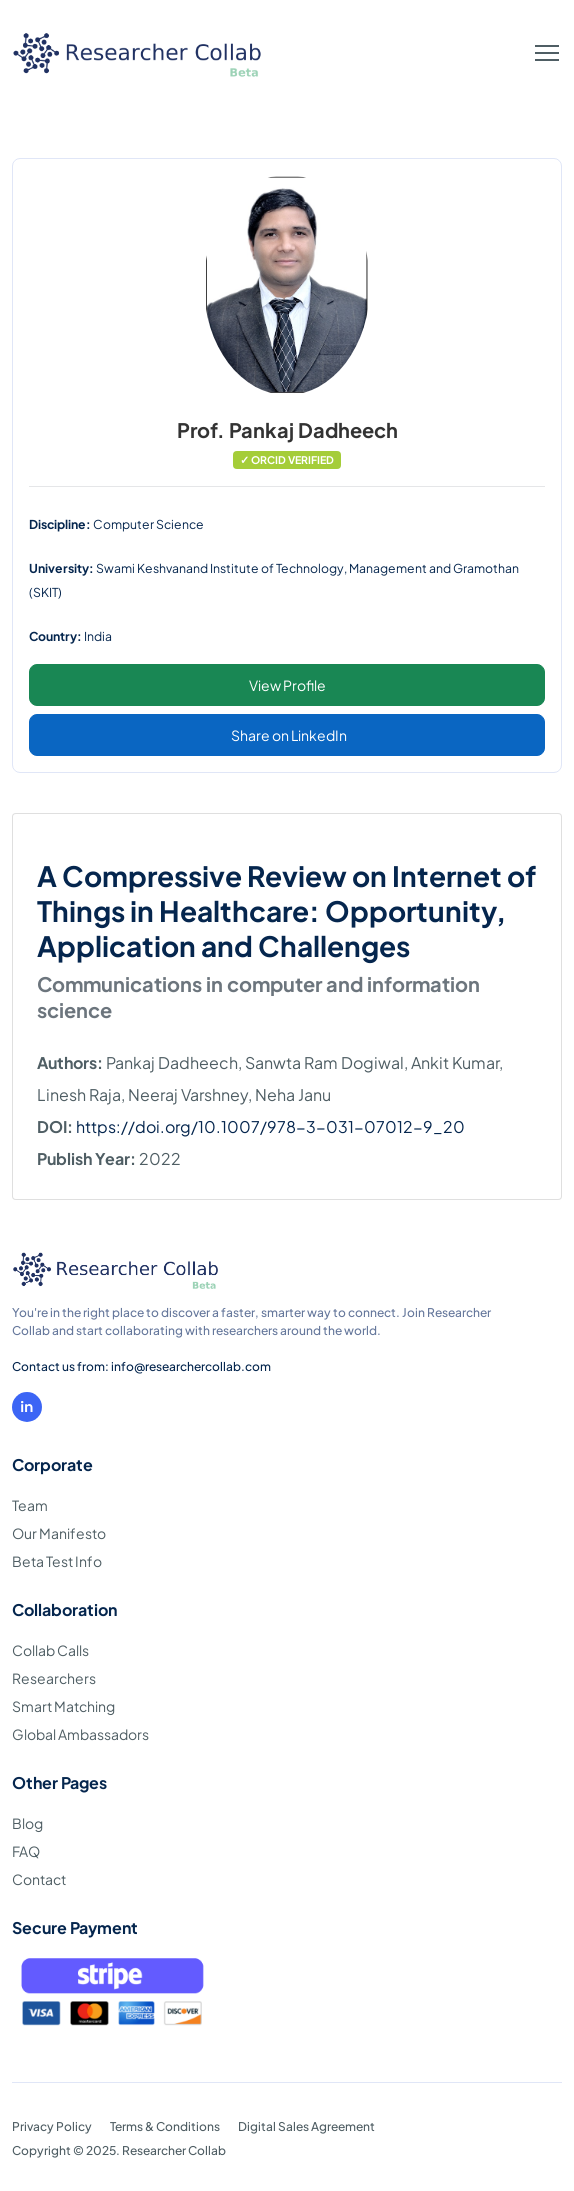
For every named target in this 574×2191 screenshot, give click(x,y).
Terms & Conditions (165, 2126)
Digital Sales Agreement (306, 2126)
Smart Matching (63, 1706)
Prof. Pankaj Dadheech (287, 429)
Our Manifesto (59, 1533)
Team (30, 1505)
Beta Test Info (57, 1561)
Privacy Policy (52, 2126)
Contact (39, 1879)
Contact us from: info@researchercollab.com (141, 1366)
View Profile (287, 685)
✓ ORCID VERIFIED (287, 459)
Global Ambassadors (80, 1734)
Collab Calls (50, 1650)
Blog (27, 1823)
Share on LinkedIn (289, 735)
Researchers (54, 1678)
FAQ (26, 1851)
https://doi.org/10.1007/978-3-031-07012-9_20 (270, 1126)
